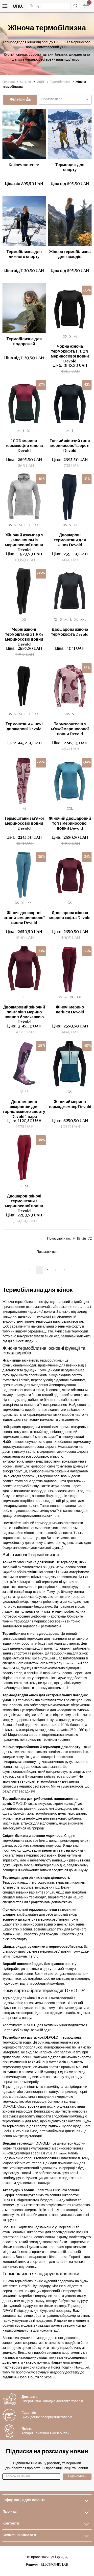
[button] (65, 100)
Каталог (25, 82)
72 (90, 1239)
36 (84, 1239)
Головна (8, 82)
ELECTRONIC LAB (54, 2565)
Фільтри (20, 100)
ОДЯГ (41, 82)
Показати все (46, 1252)
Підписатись (77, 2476)
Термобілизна (60, 82)
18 (78, 1239)
